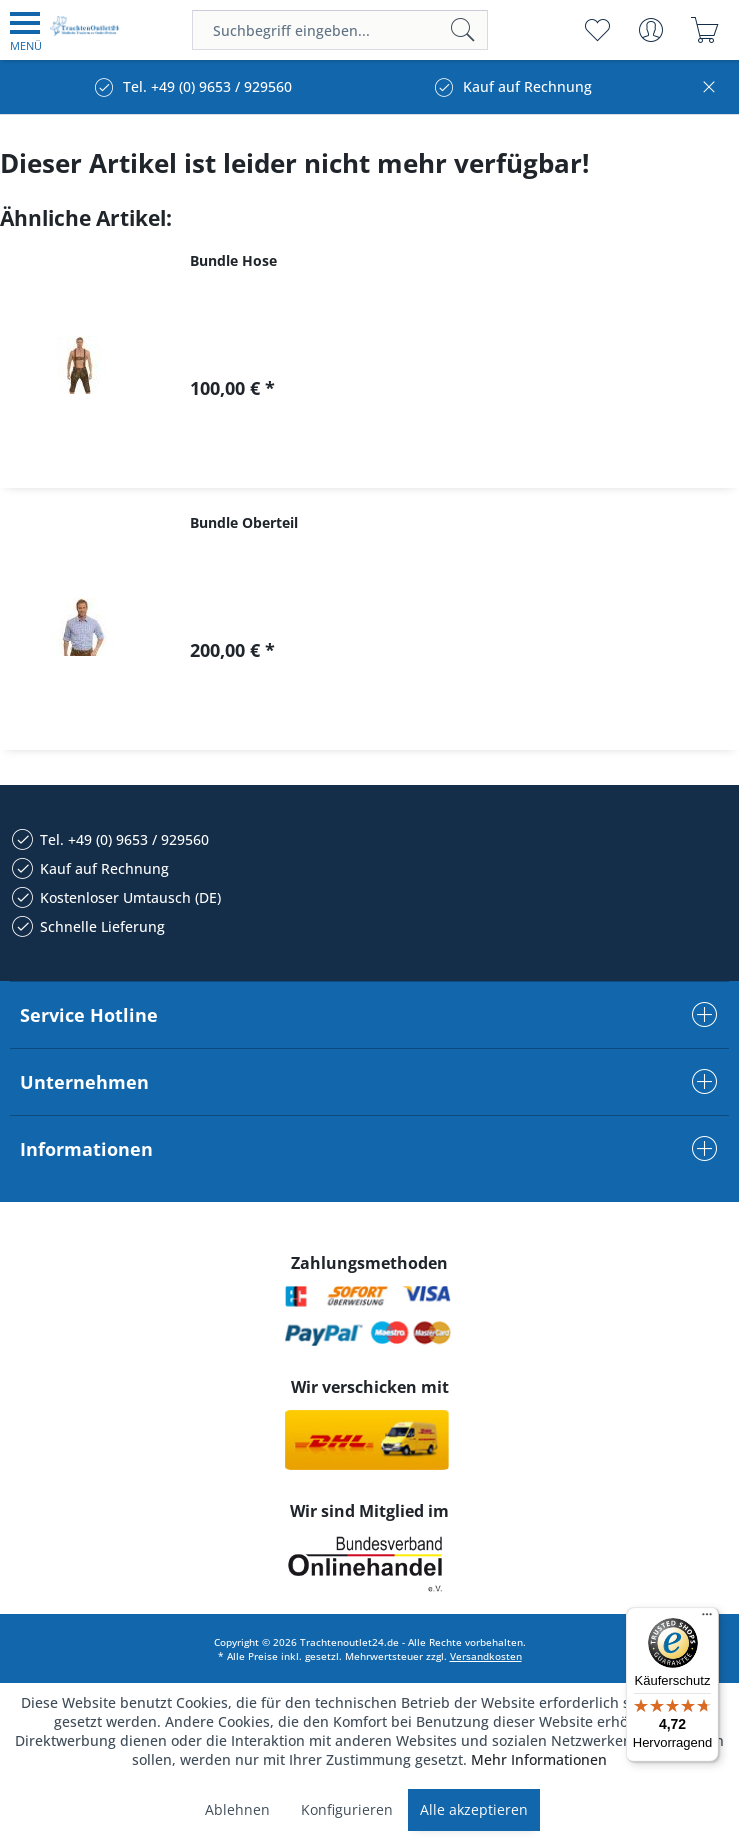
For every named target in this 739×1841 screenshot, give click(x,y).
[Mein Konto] (650, 30)
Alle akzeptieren (474, 1809)
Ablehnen (237, 1809)
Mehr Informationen (539, 1759)
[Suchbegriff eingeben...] (340, 30)
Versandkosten (486, 1656)
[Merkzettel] (596, 30)
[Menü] (707, 1619)
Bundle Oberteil (244, 522)
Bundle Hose (233, 260)
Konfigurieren (347, 1809)
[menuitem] (26, 30)
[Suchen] (463, 30)
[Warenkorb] (704, 30)
